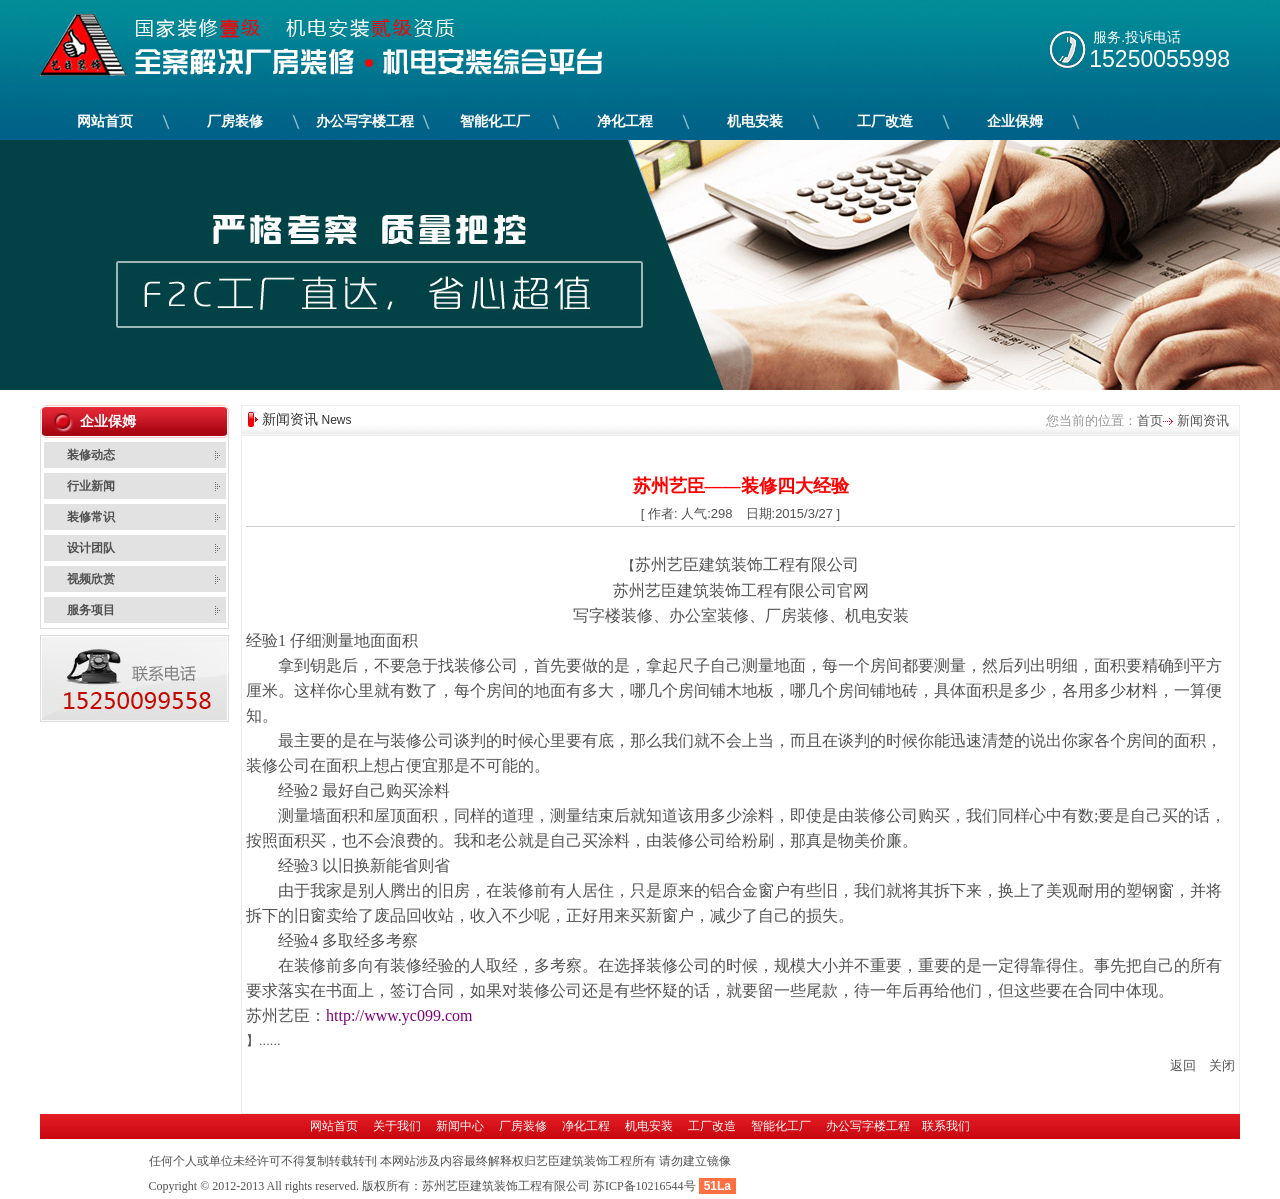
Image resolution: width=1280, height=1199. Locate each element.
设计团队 (91, 548)
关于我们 (397, 1126)
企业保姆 (1015, 121)
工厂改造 (885, 121)
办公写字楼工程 (365, 121)
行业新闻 (91, 486)
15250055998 (1159, 59)
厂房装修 (235, 121)
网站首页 (105, 121)
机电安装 (755, 121)
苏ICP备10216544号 (644, 1186)
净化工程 (625, 121)
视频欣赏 (91, 579)
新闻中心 (460, 1126)
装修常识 (91, 517)
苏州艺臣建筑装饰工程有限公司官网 (741, 590)
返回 (1183, 1065)
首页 (1150, 420)
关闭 (1222, 1065)
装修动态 (91, 455)
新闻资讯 (1201, 420)
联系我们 (946, 1126)
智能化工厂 (495, 121)
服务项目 (91, 610)
